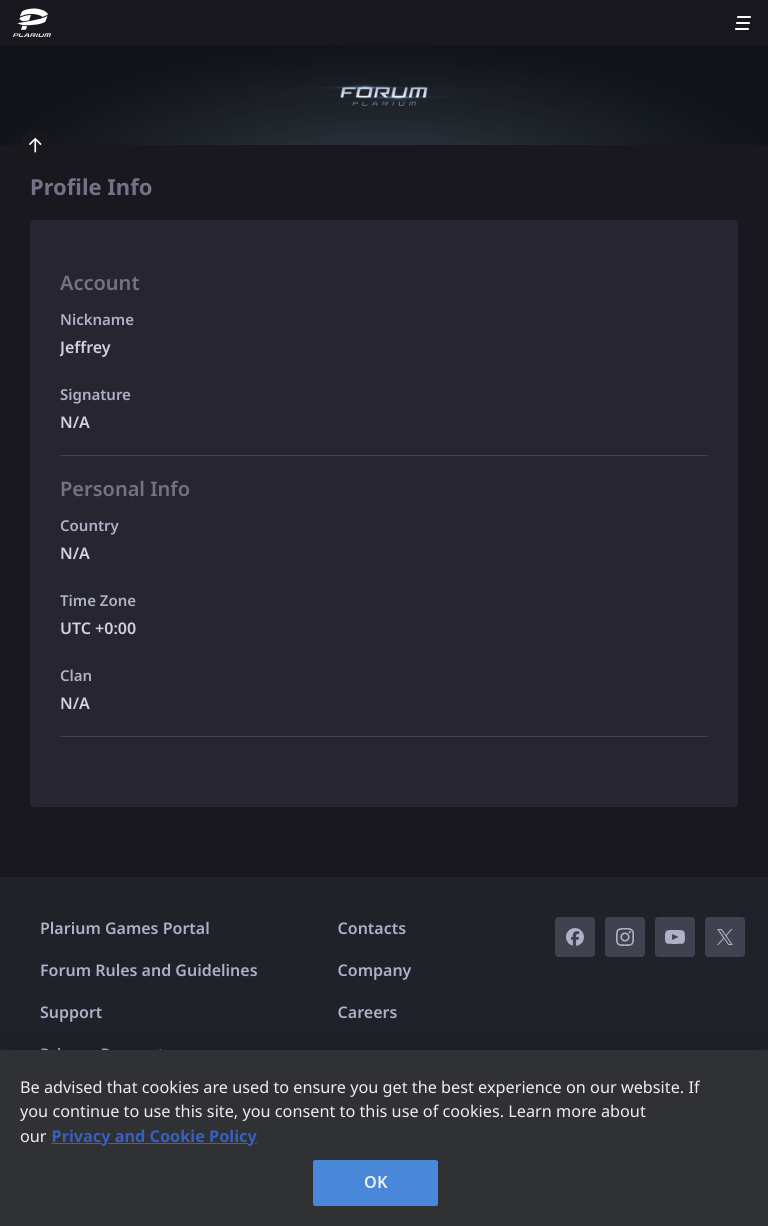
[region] (384, 1138)
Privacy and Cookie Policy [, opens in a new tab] (154, 1136)
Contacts (372, 928)
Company (375, 970)
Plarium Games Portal (125, 928)
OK (376, 1182)
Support (71, 1012)
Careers (368, 1012)
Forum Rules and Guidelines (149, 970)
